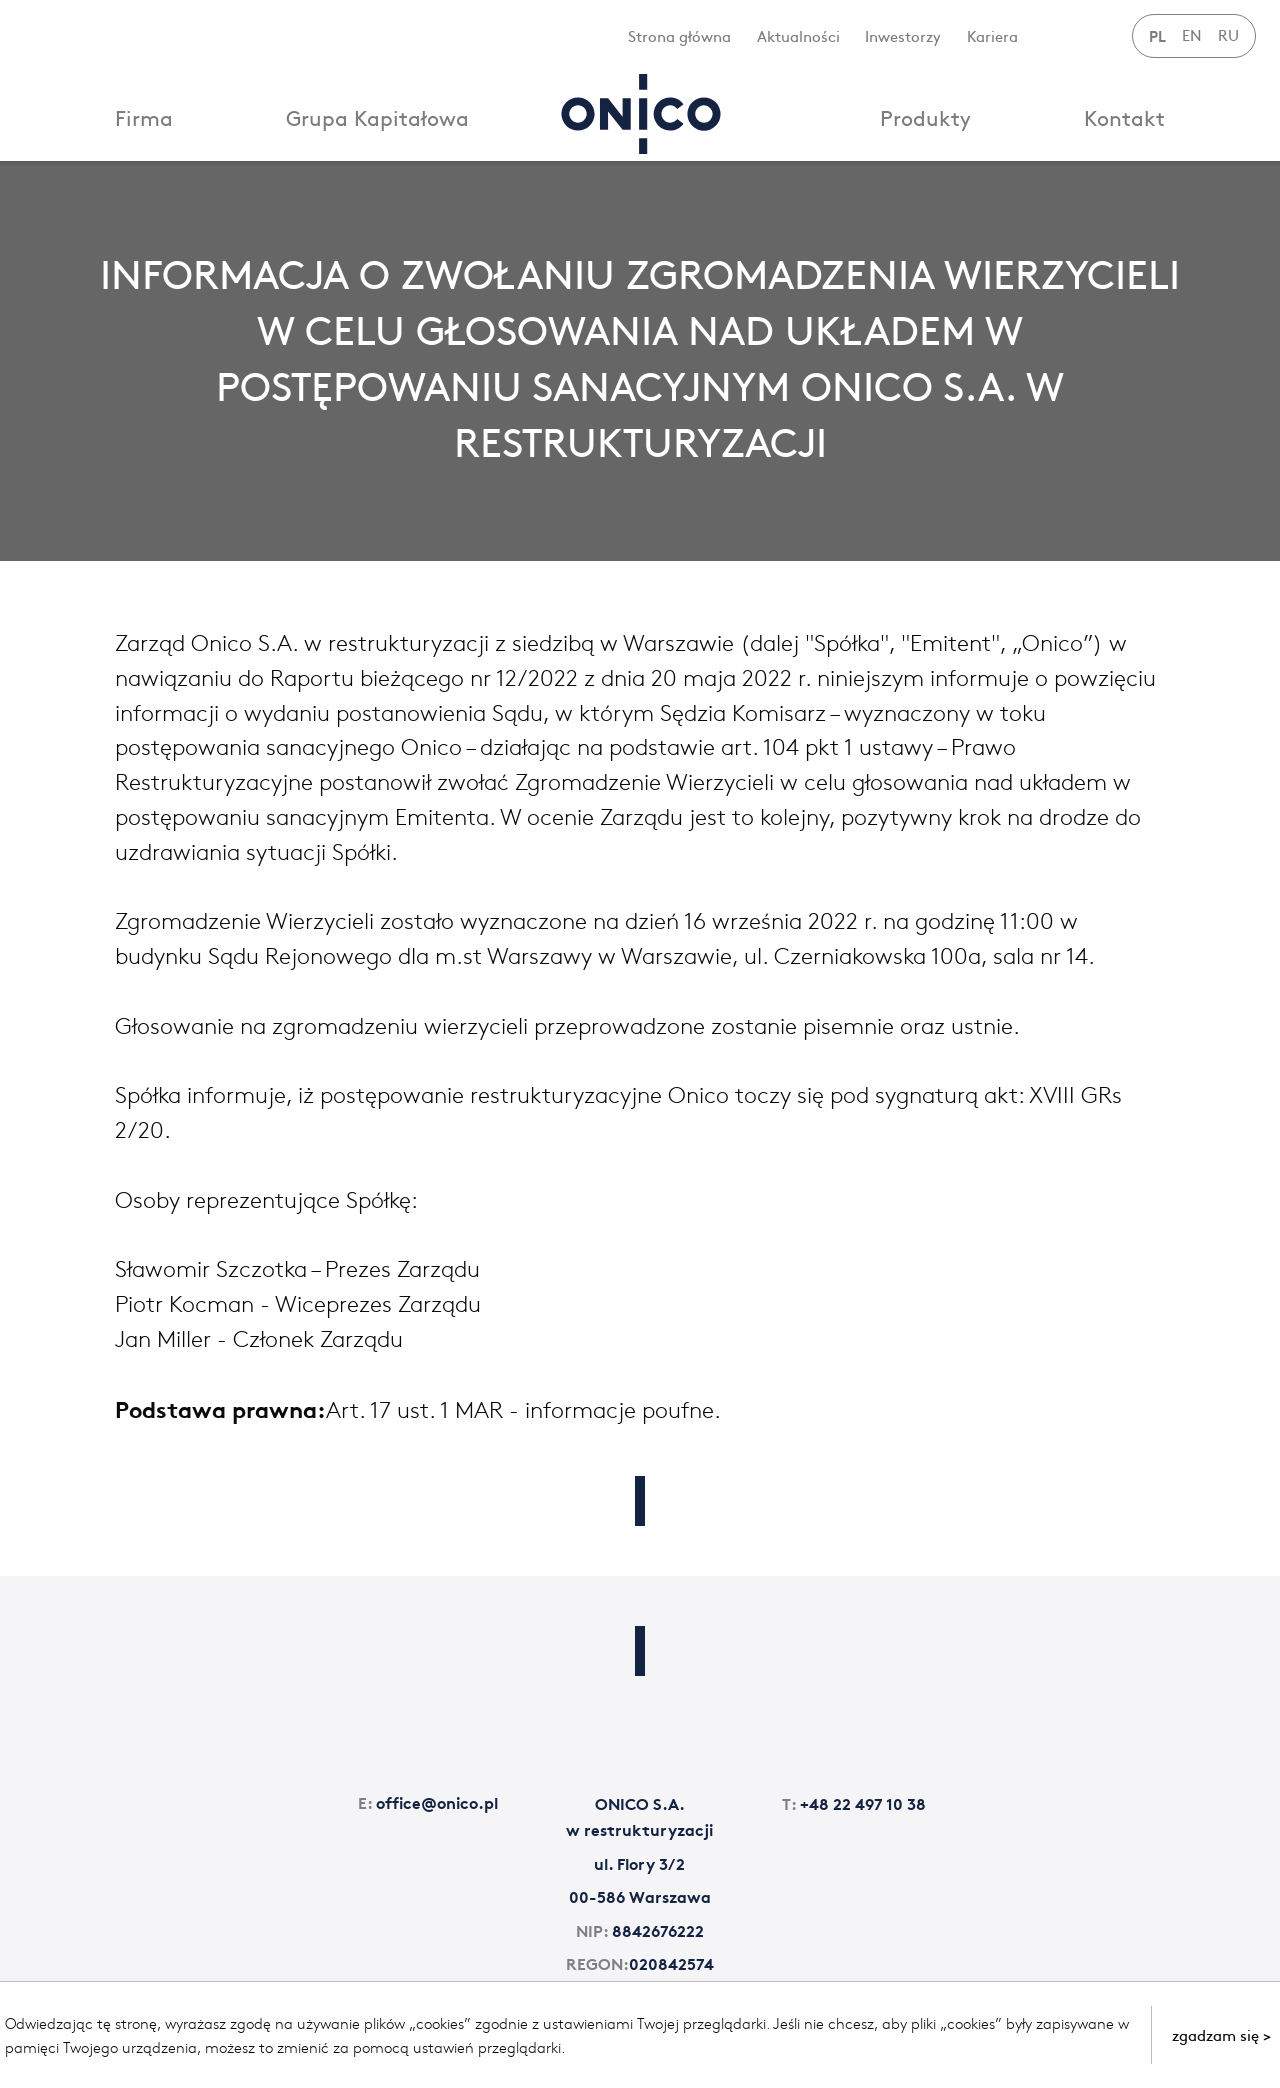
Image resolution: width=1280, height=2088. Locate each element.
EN (1192, 34)
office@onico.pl (428, 1801)
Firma (144, 117)
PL (1157, 35)
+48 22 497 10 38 (854, 1802)
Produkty (925, 117)
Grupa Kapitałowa (377, 117)
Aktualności (798, 35)
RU (1228, 34)
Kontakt (1124, 117)
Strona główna (679, 35)
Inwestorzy (903, 35)
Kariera (992, 35)
